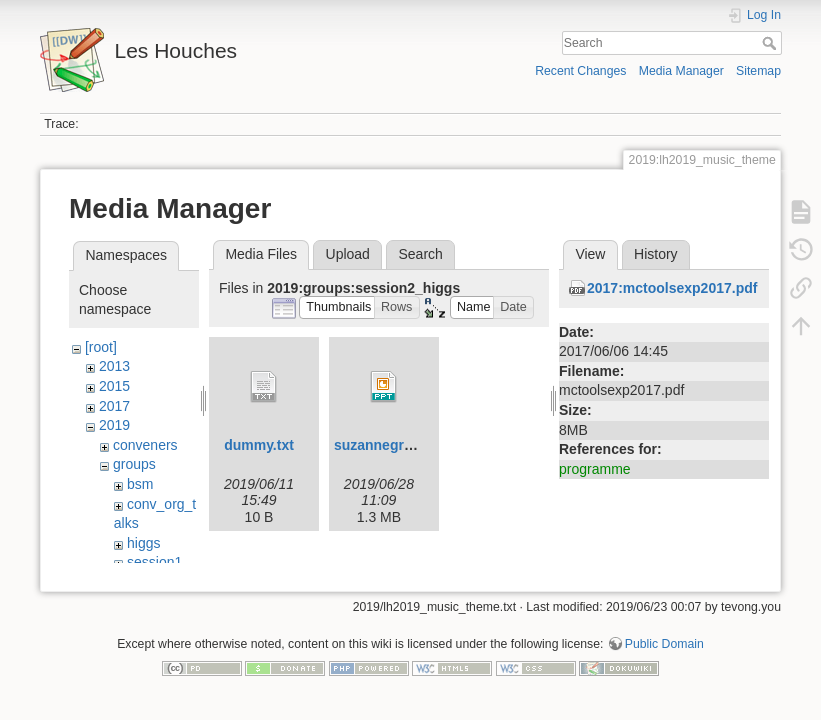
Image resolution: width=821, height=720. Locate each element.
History (656, 254)
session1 (154, 562)
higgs (143, 543)
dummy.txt (259, 445)
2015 (114, 386)
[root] (101, 347)
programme (595, 469)
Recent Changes (580, 71)
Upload (348, 254)
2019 (114, 425)
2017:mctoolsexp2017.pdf (672, 288)
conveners (145, 445)
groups (134, 464)
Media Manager (681, 71)
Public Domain (664, 654)
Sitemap (758, 71)
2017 (114, 406)
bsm (140, 484)
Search (771, 43)
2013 (114, 366)
